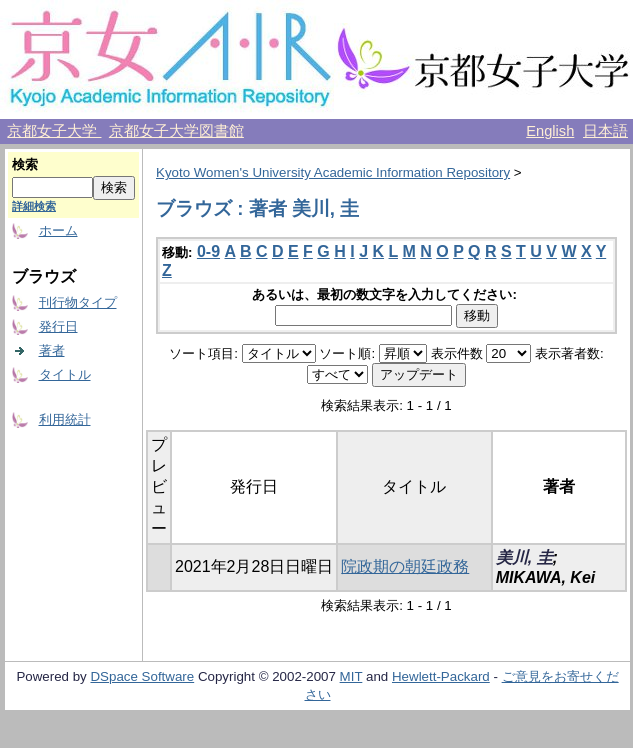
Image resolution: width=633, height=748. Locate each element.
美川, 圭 (524, 557)
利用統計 (65, 419)
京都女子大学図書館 (176, 131)
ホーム (58, 230)
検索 (25, 164)
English (550, 131)
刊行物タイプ (78, 302)
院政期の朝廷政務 (405, 566)
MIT (351, 676)
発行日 (58, 326)
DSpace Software (142, 676)
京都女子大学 (54, 131)
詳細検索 (34, 206)
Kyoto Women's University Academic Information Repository (333, 172)
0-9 (208, 251)
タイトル (65, 374)
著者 (52, 350)
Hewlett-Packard (441, 676)
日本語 (605, 131)
